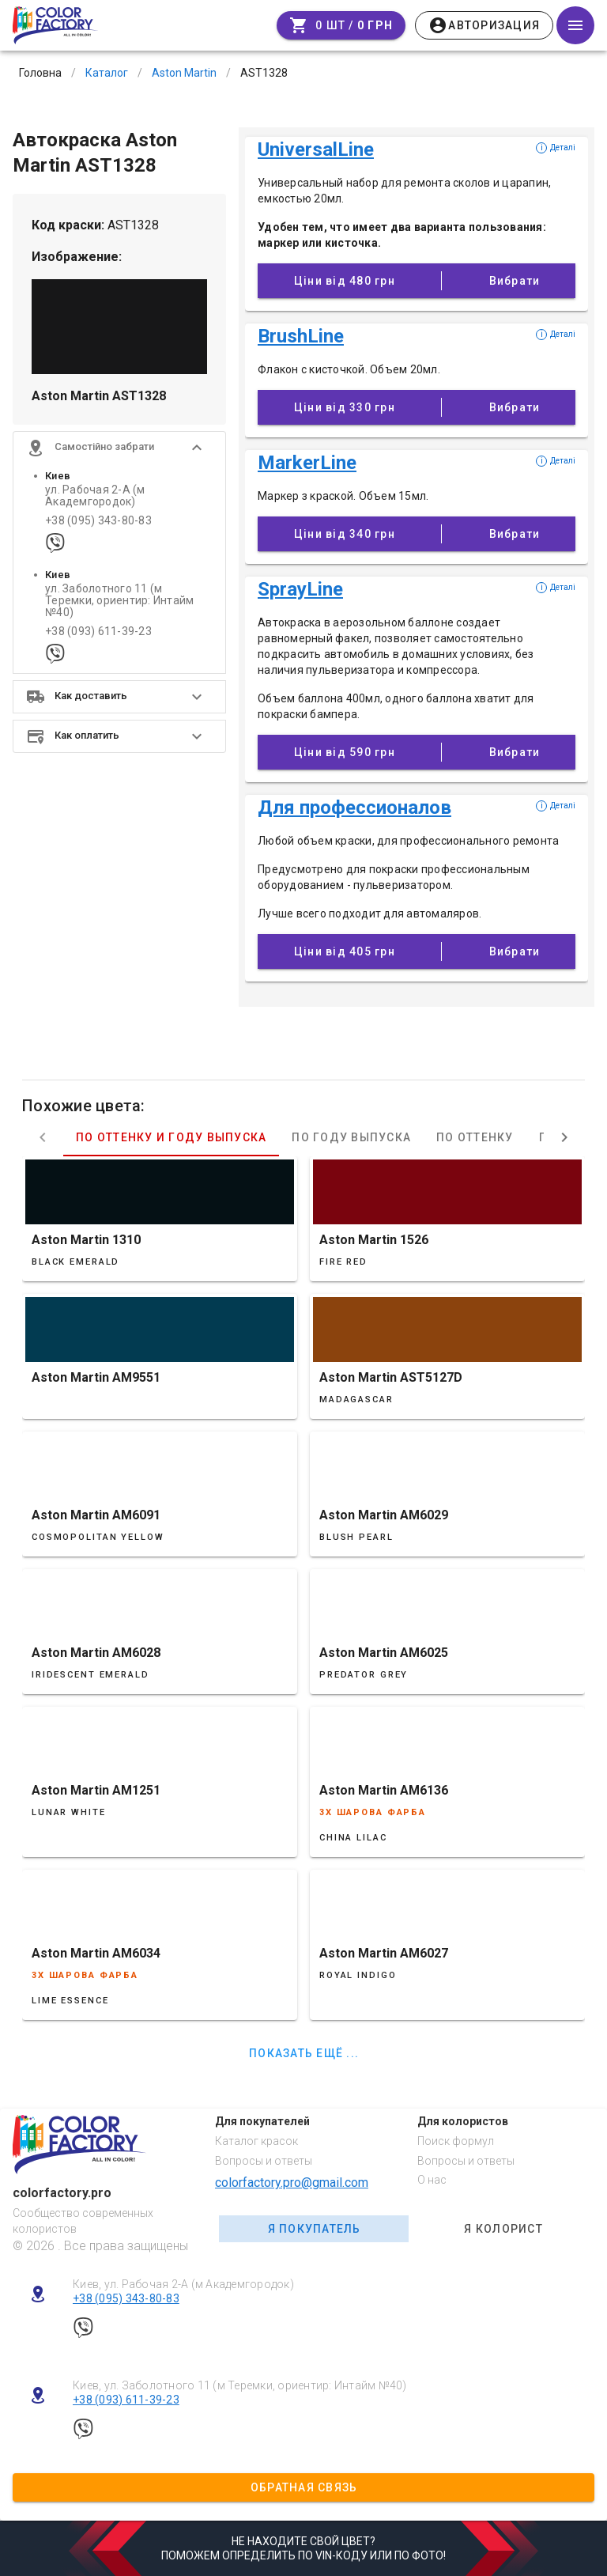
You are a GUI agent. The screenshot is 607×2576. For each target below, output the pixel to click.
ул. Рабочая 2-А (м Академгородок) (95, 496)
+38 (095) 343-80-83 (98, 521)
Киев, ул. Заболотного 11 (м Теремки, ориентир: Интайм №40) (240, 2385)
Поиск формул (455, 2141)
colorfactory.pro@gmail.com (291, 2182)
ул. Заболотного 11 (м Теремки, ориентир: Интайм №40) (119, 601)
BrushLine (301, 336)
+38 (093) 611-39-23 (98, 631)
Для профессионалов (354, 807)
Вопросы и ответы (263, 2160)
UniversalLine (316, 149)
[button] (119, 447)
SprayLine (300, 589)
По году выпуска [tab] (351, 1137)
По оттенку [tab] (475, 1137)
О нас (432, 2179)
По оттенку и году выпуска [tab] (171, 1137)
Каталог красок (256, 2141)
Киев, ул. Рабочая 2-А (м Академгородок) (183, 2284)
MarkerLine (307, 463)
